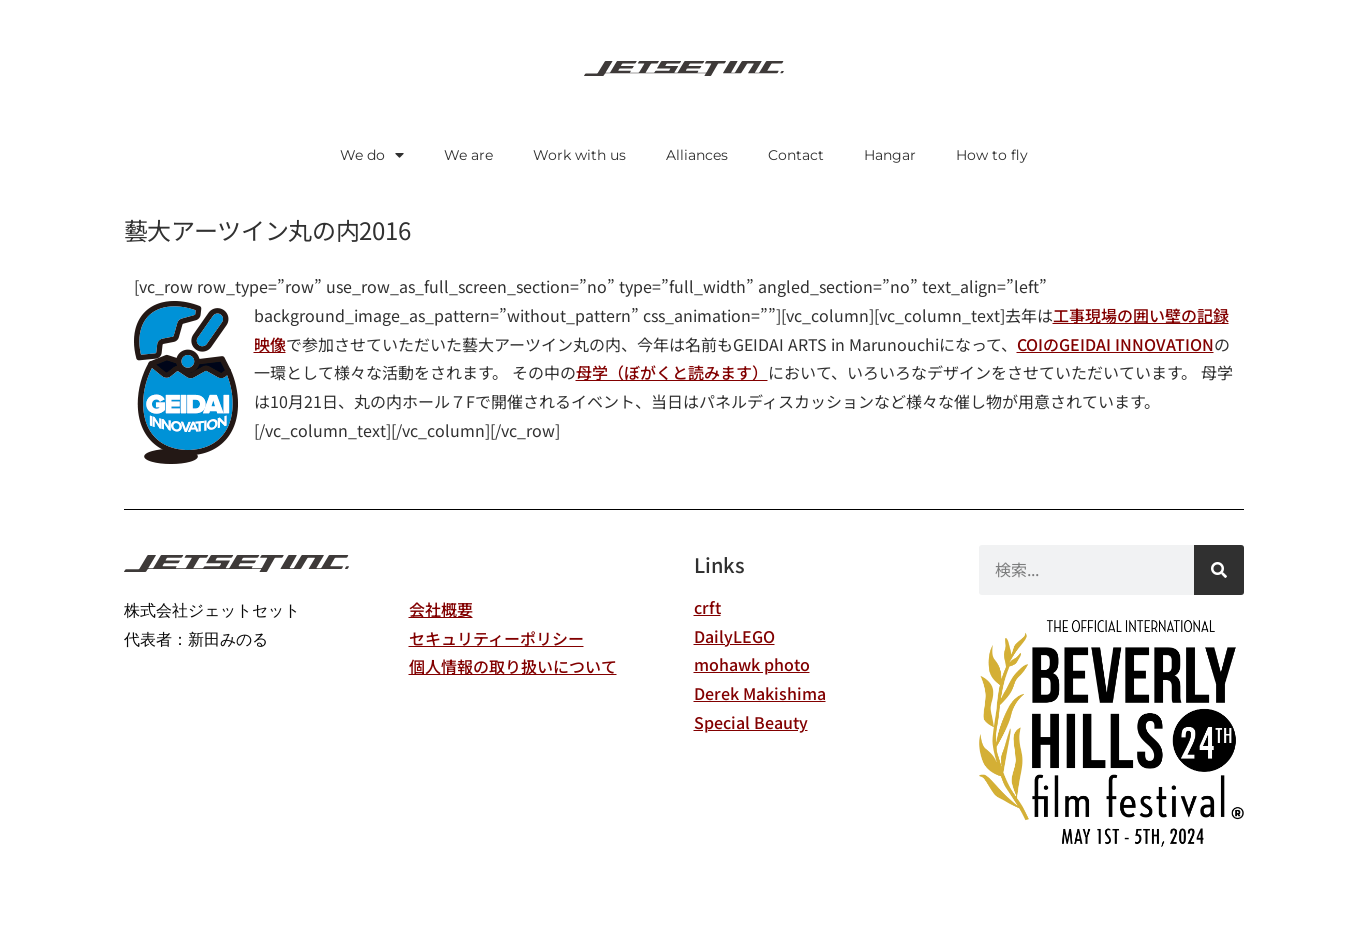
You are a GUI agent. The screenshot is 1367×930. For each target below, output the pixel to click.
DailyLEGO (734, 636)
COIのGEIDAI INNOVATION (1115, 344)
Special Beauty (751, 722)
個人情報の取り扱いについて (513, 666)
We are (468, 155)
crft (707, 607)
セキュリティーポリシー (496, 638)
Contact (796, 155)
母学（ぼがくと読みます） (672, 372)
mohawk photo (752, 664)
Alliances (697, 155)
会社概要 (441, 609)
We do (372, 155)
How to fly (992, 155)
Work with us (579, 155)
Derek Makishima (760, 693)
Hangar (890, 155)
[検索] (1219, 570)
